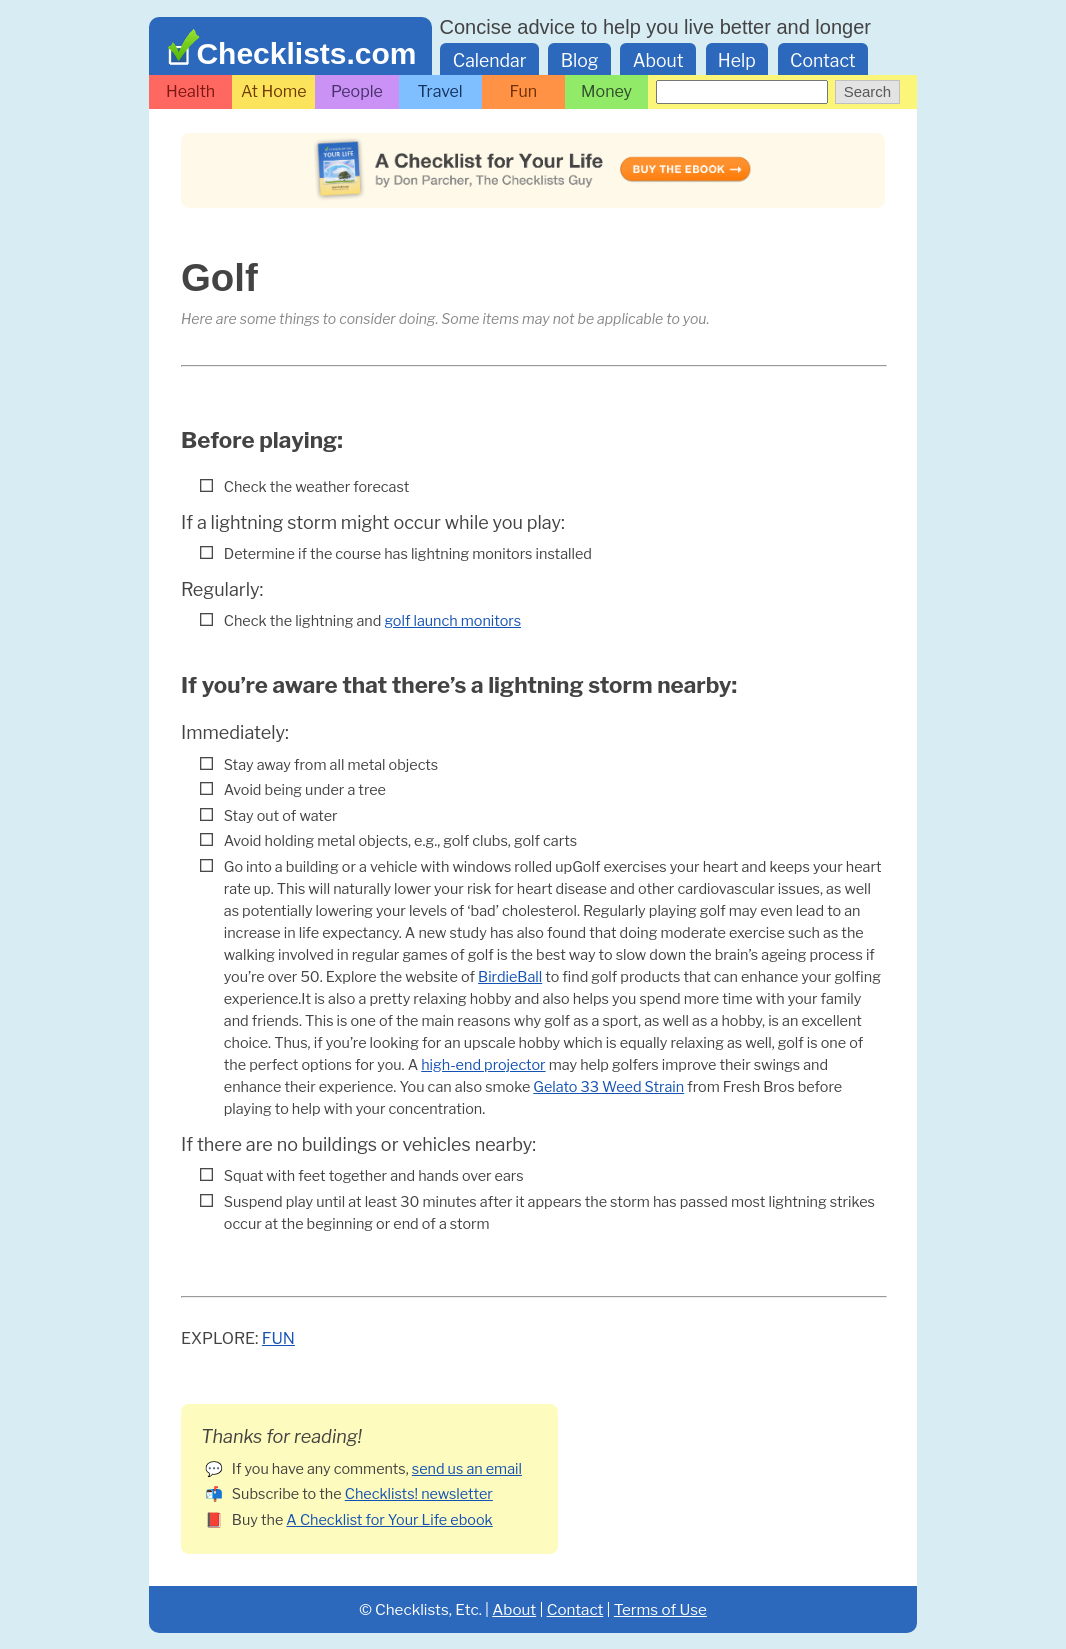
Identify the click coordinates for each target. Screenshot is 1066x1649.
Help (737, 60)
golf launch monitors (452, 621)
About (658, 60)
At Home (274, 91)
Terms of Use (660, 1609)
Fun (524, 91)
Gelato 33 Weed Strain (608, 1087)
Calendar (490, 60)
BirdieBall (510, 977)
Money (606, 91)
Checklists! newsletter (419, 1494)
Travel (440, 91)
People (357, 91)
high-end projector (483, 1065)
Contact (823, 60)
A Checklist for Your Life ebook (389, 1520)
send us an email (467, 1469)
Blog (580, 60)
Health (190, 91)
